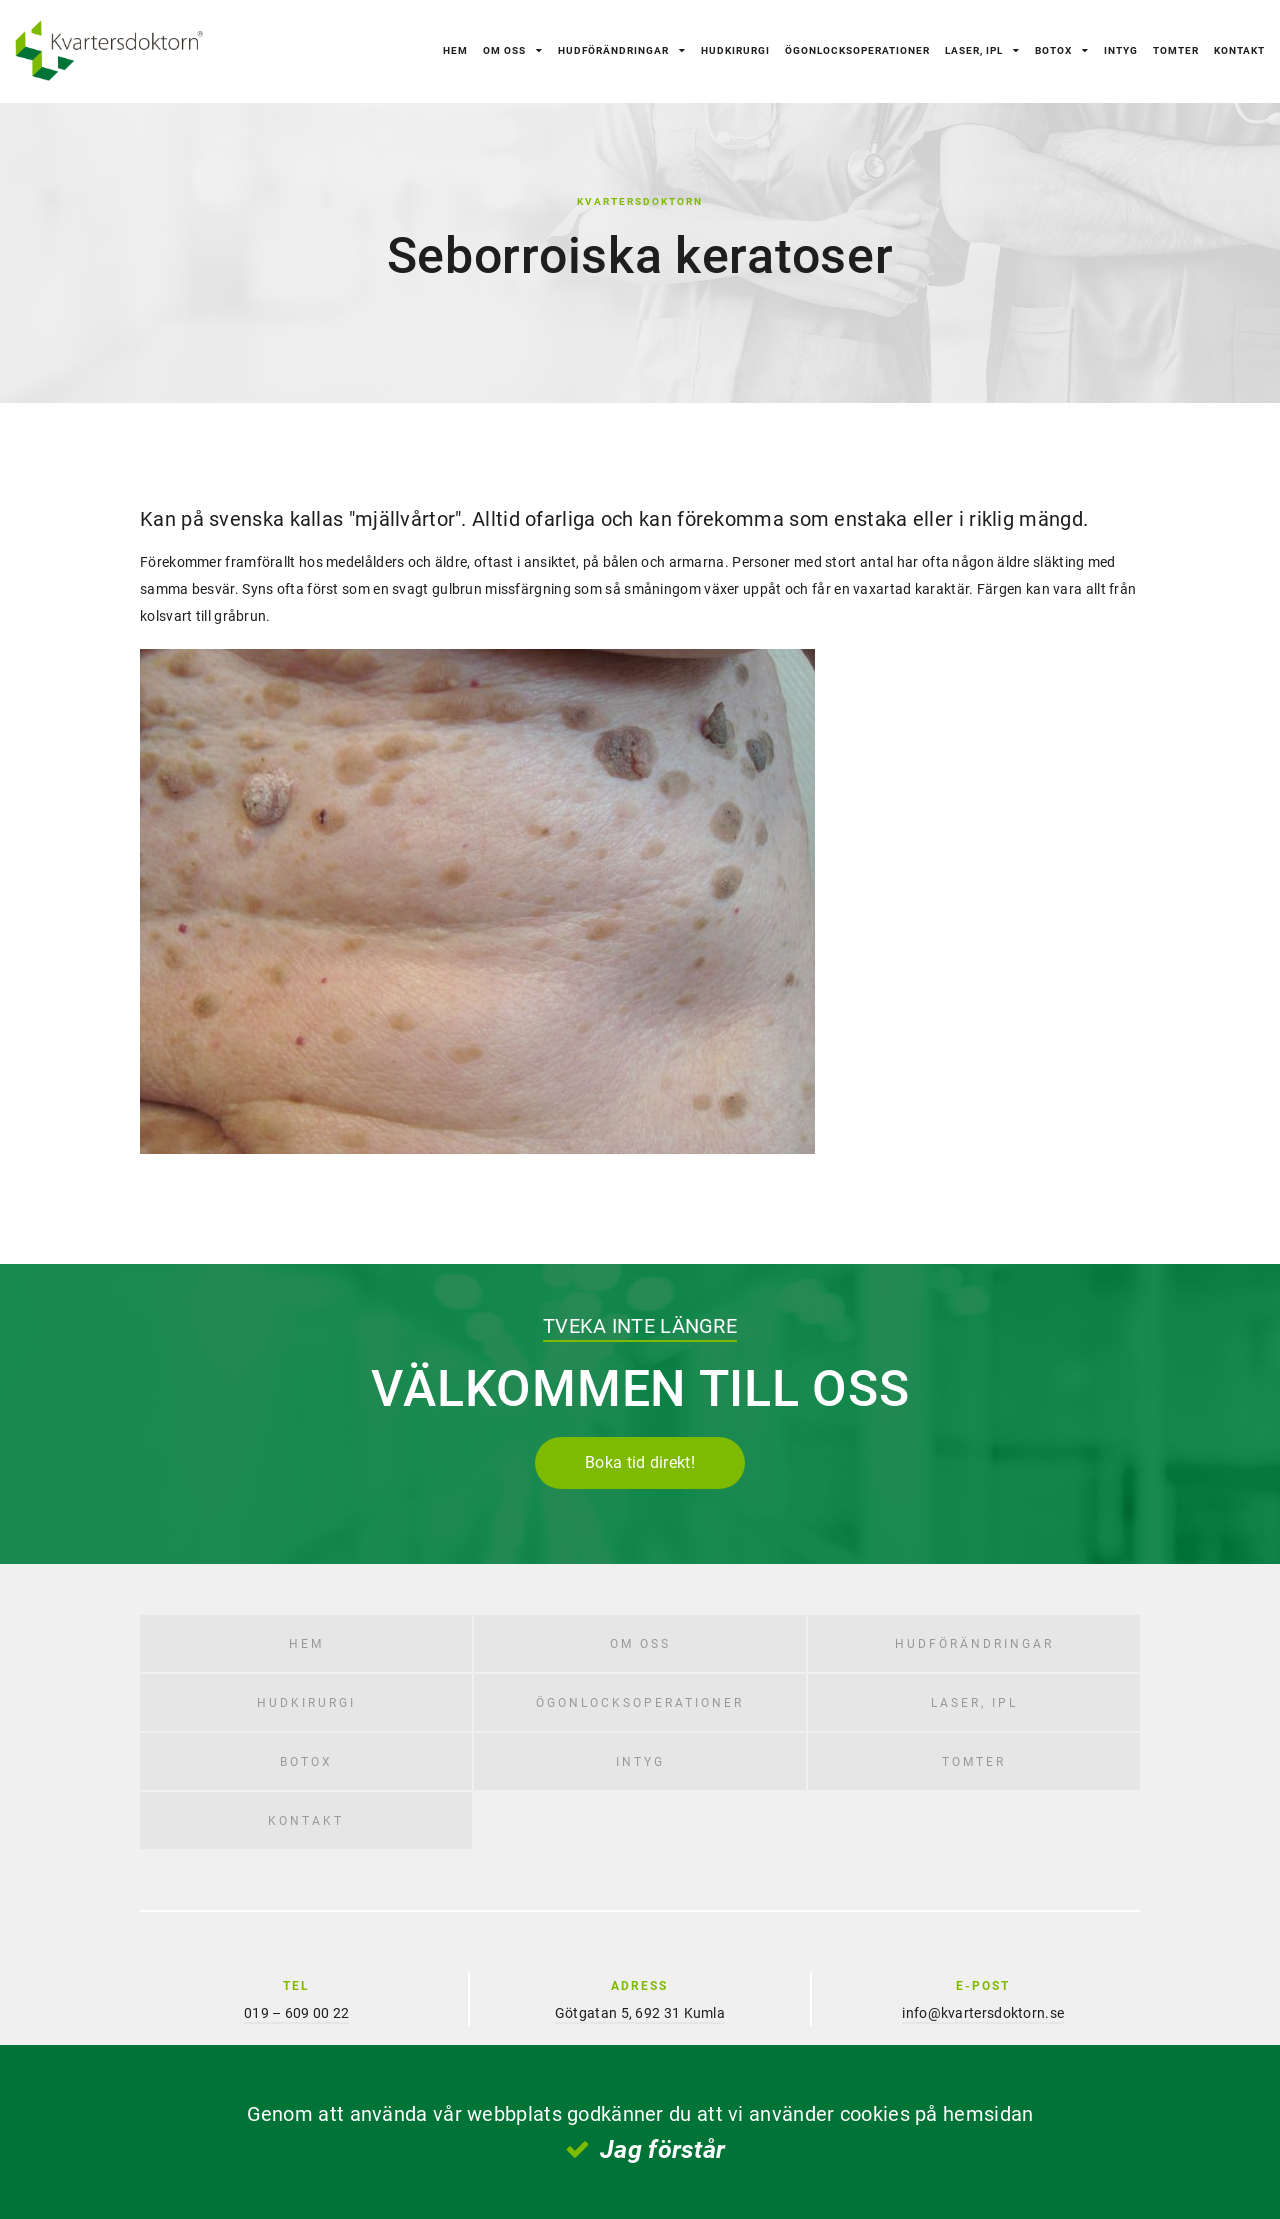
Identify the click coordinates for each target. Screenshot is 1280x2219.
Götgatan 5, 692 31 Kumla (640, 2012)
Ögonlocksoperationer (857, 50)
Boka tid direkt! (640, 1461)
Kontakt (1239, 50)
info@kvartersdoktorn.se (983, 2012)
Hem (455, 50)
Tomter (1176, 50)
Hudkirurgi (735, 50)
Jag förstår (662, 2148)
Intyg (1121, 50)
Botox (1053, 50)
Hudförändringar (613, 50)
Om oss (504, 50)
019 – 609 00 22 (297, 2012)
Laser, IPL (974, 50)
